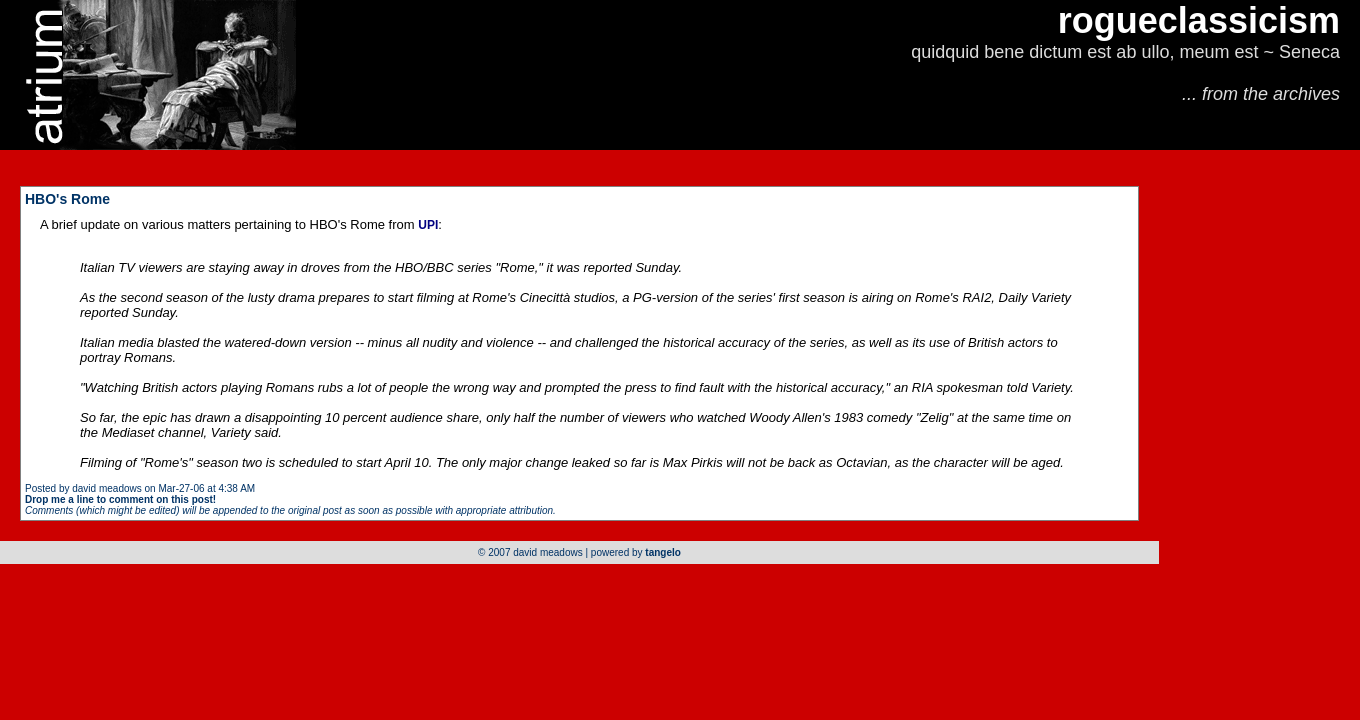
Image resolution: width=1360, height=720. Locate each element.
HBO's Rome (67, 199)
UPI (428, 225)
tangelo (663, 552)
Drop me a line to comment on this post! (120, 499)
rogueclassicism (1199, 20)
